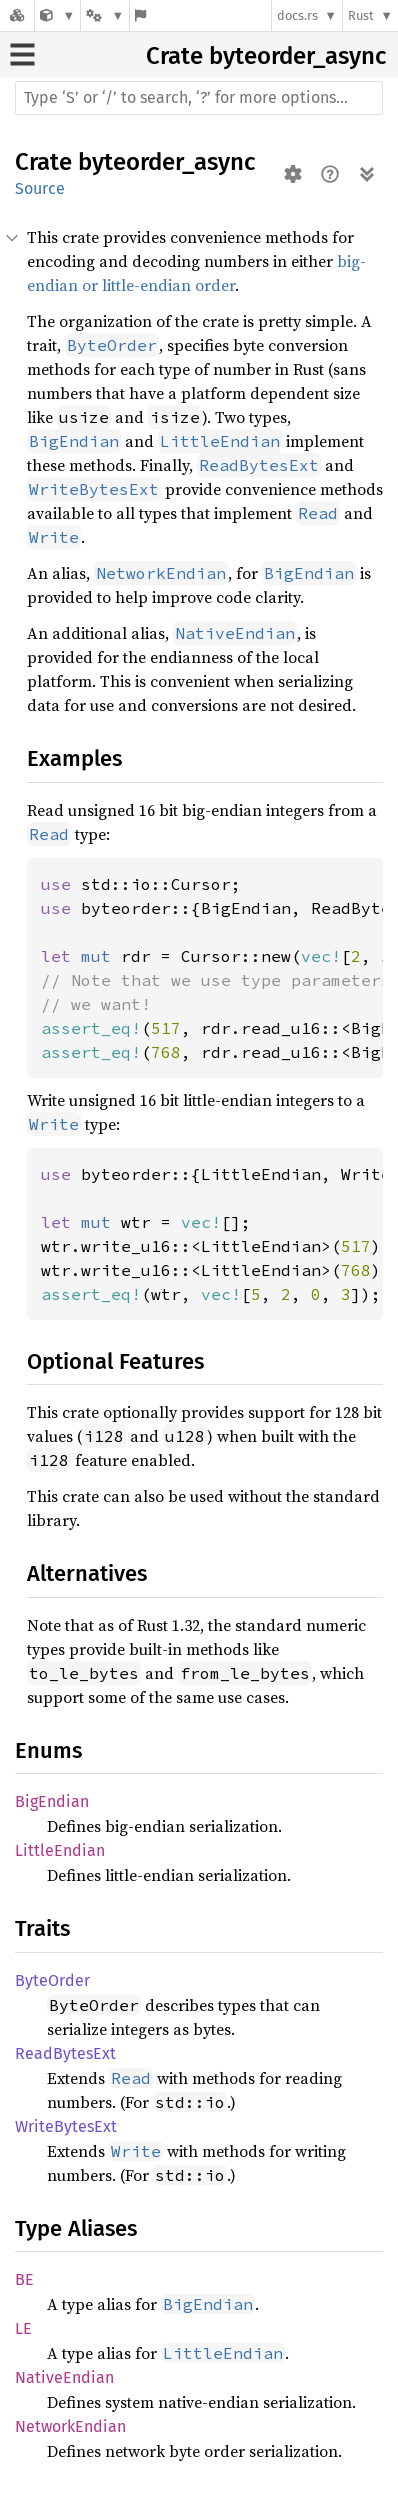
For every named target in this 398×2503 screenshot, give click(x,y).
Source (40, 188)
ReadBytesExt (65, 2053)
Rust (361, 15)
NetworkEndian (70, 2426)
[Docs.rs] (17, 15)
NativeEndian (64, 2377)
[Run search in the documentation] (199, 98)
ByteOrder (52, 1980)
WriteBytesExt (66, 2126)
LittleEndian (60, 1850)
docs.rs (297, 15)
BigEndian (52, 1801)
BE (24, 2279)
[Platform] (105, 15)
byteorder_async (297, 56)
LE (23, 2328)
